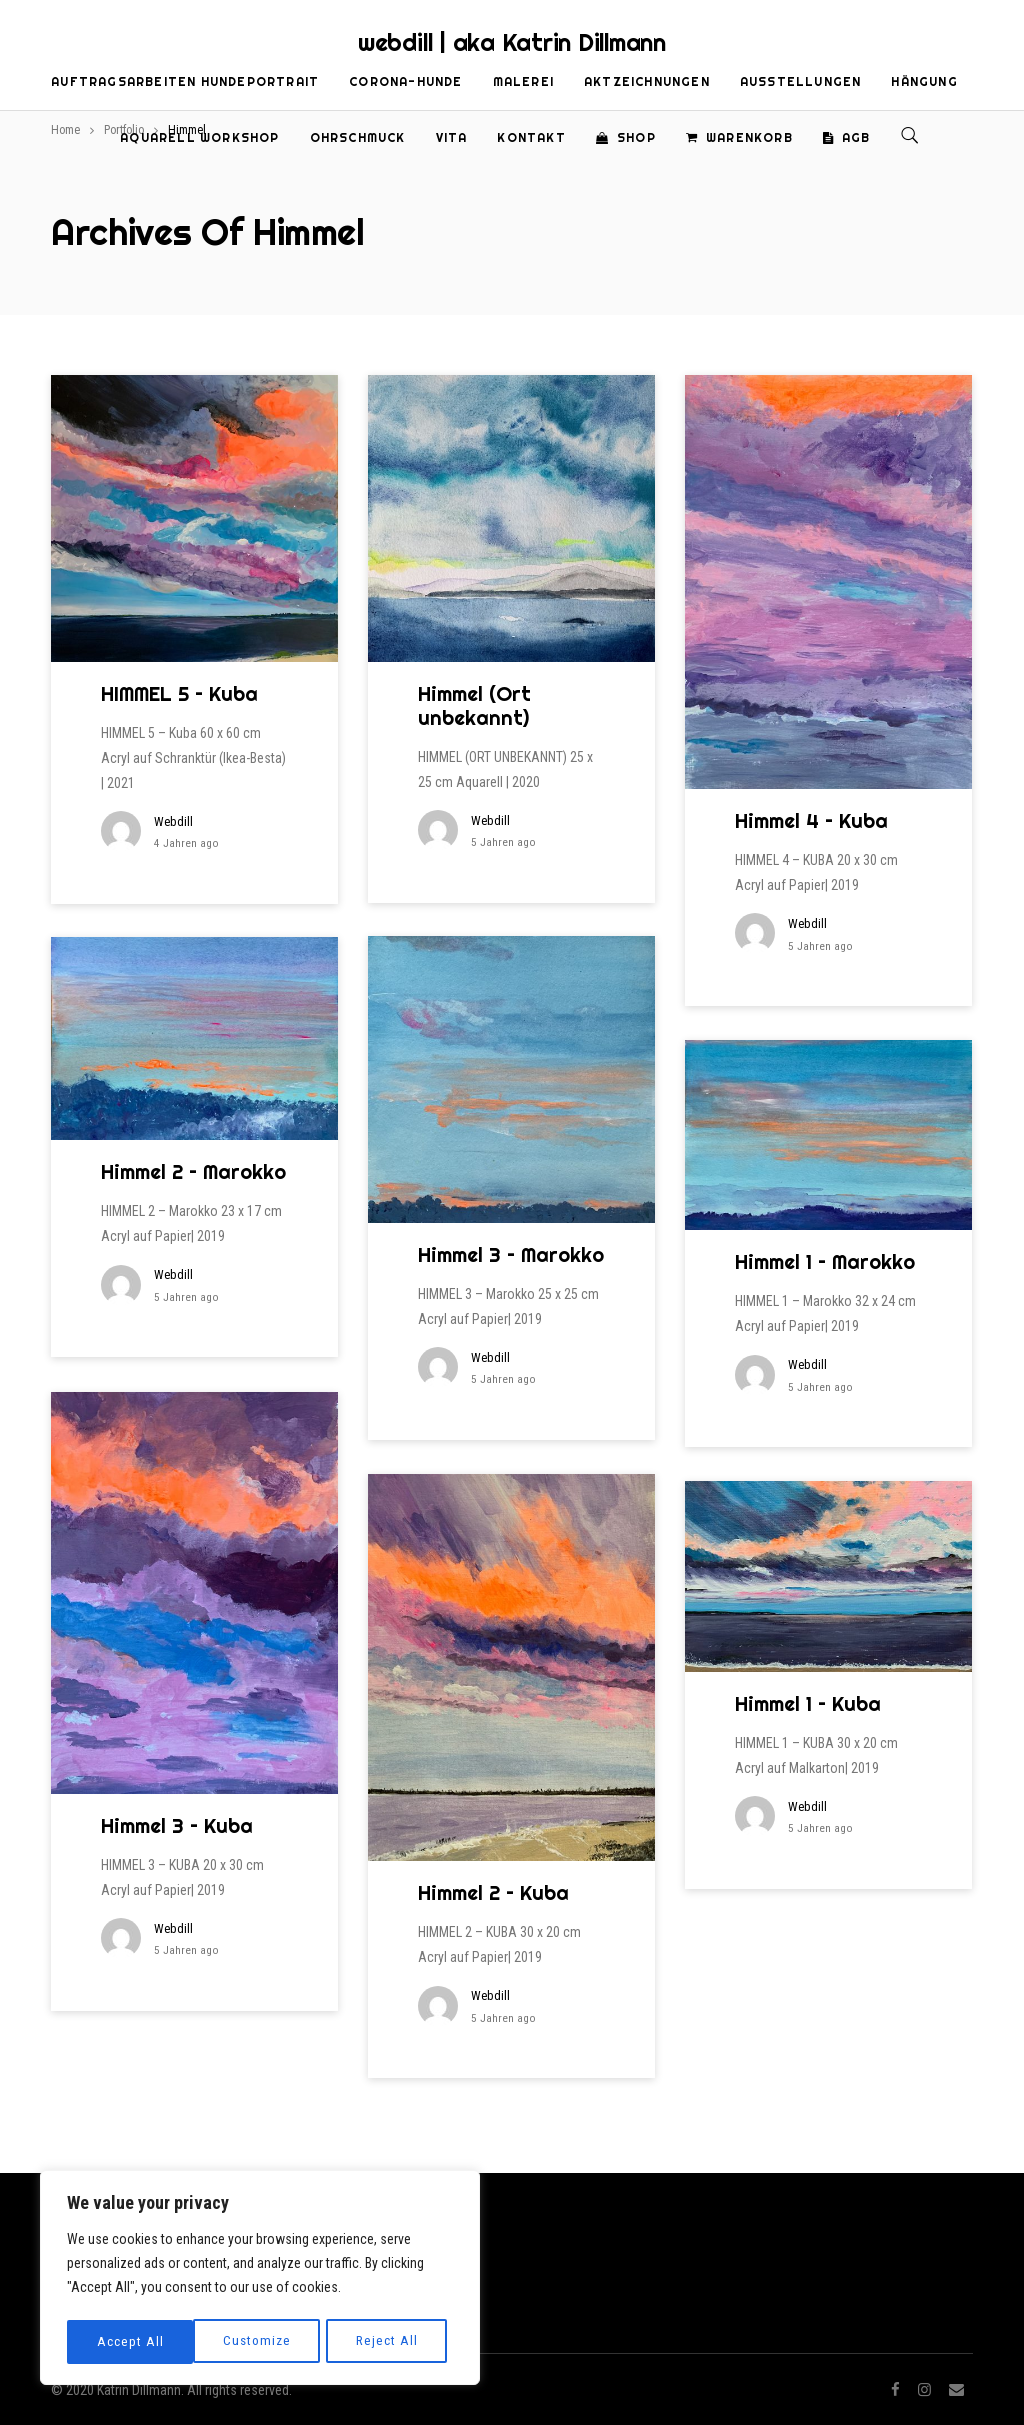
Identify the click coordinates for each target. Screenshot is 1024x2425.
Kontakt (531, 137)
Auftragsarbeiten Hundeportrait (185, 81)
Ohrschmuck (358, 137)
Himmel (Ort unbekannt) (474, 705)
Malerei (523, 81)
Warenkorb (739, 137)
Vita (452, 137)
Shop (626, 137)
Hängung (924, 81)
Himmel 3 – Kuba (177, 1825)
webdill (173, 821)
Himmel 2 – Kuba (493, 1892)
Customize (129, 2342)
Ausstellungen (801, 81)
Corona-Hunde (405, 81)
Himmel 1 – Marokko (825, 1261)
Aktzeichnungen (647, 81)
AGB (847, 137)
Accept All (391, 2342)
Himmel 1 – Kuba (808, 1703)
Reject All (261, 2342)
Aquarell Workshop (199, 137)
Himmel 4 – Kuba (811, 820)
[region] (260, 2280)
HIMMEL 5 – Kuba (179, 693)
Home (65, 130)
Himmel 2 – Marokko (193, 1171)
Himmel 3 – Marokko (511, 1254)
